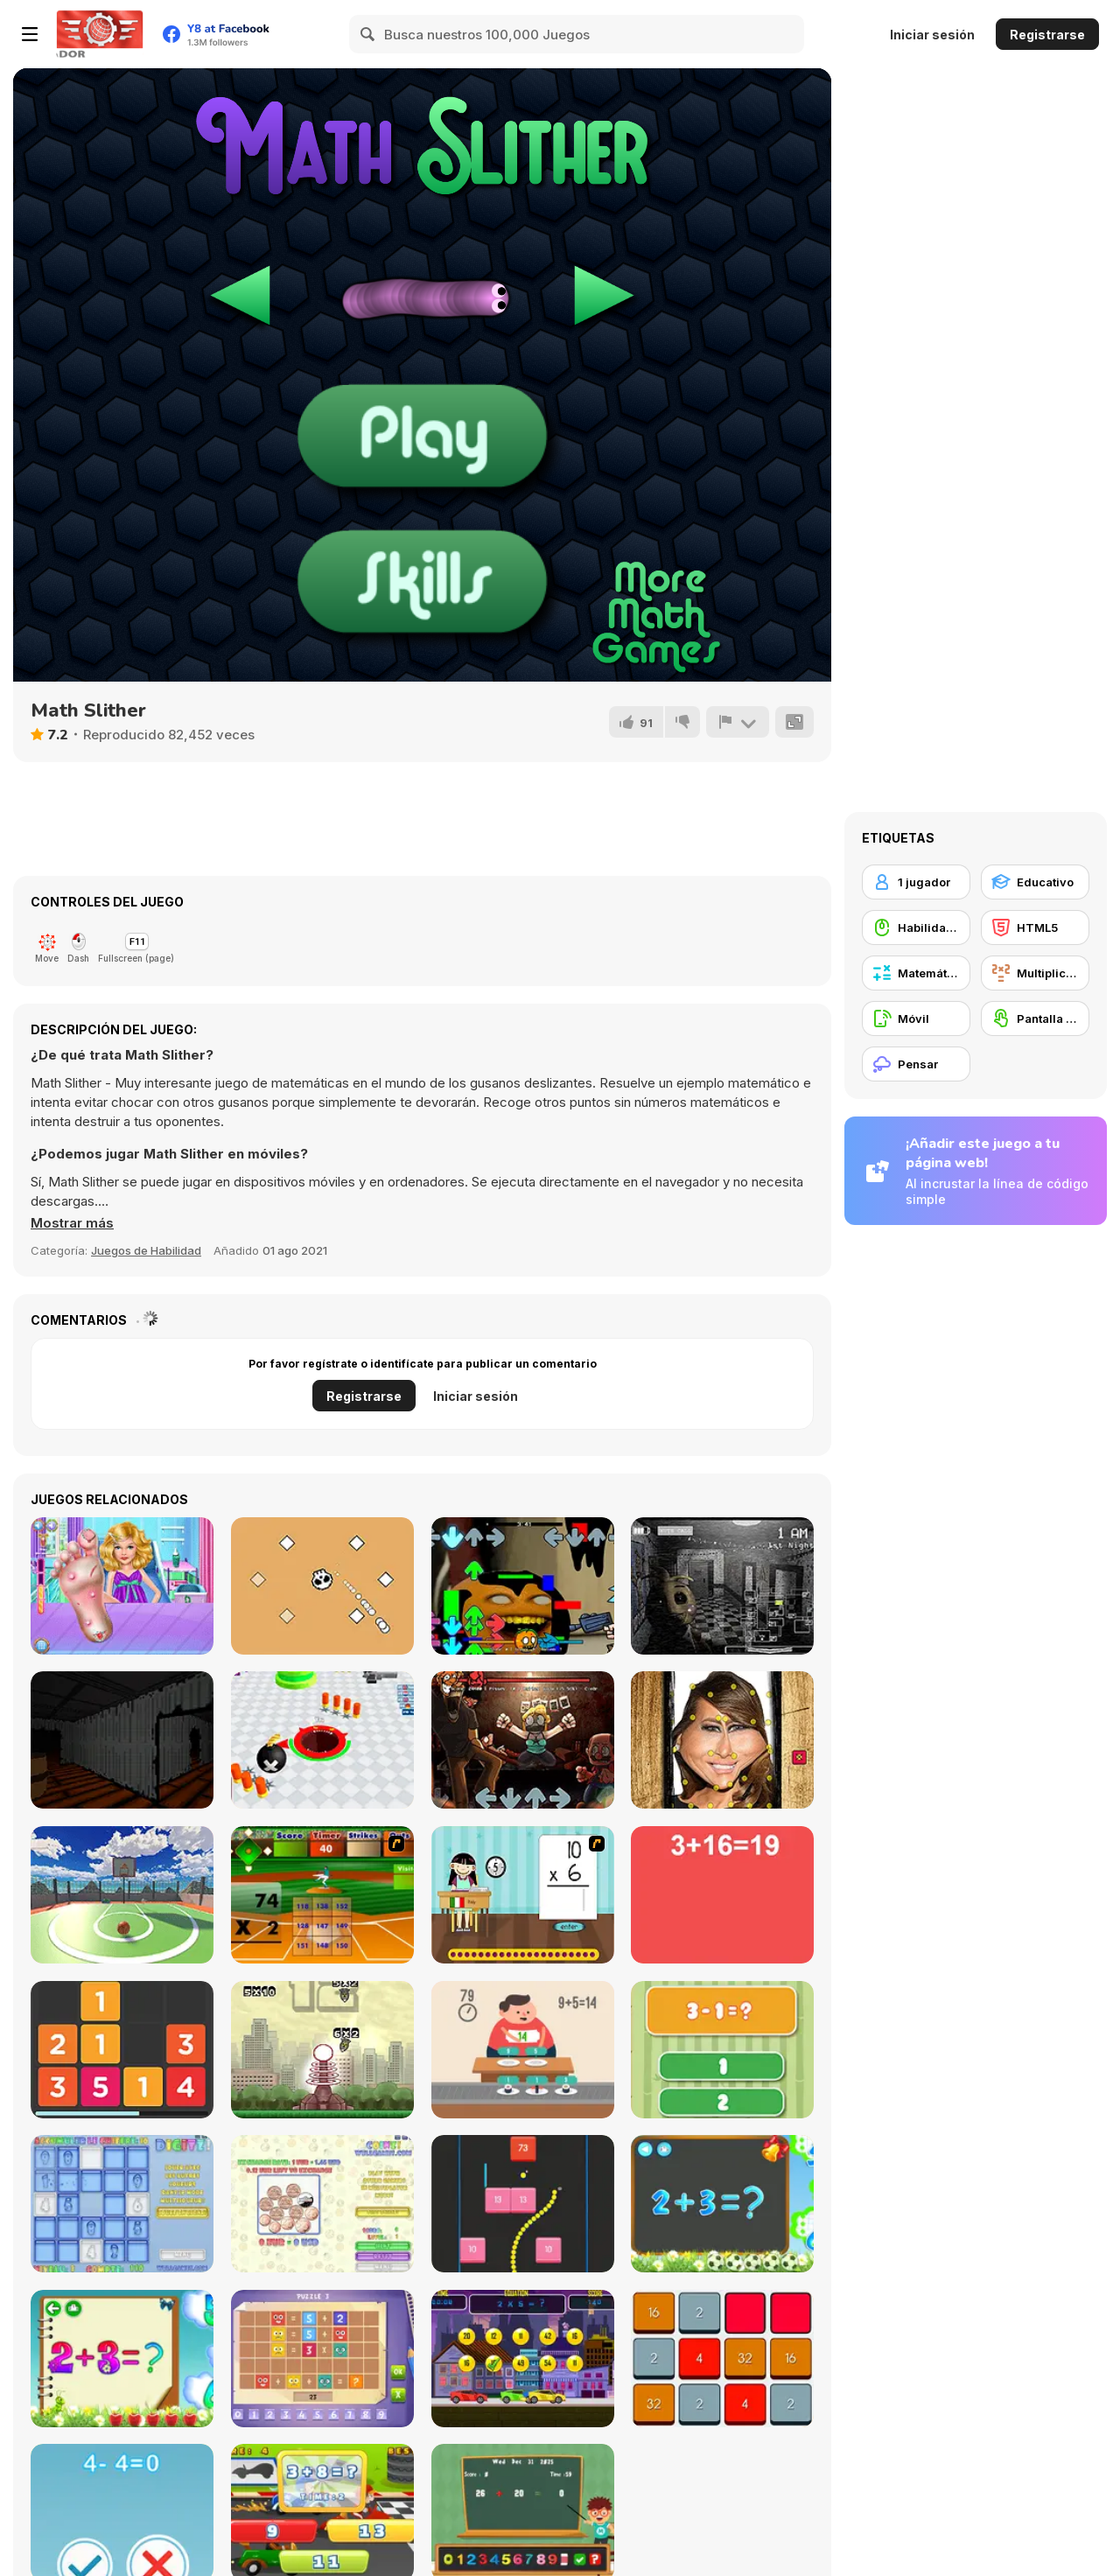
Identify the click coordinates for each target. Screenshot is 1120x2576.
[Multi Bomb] (322, 2049)
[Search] (368, 34)
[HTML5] (1035, 927)
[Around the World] (522, 1895)
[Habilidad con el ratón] (916, 927)
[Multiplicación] (1035, 973)
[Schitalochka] (122, 2358)
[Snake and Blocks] (522, 2203)
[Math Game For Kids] (722, 2203)
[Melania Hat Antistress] (722, 1740)
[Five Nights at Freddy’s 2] (722, 1586)
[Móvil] (916, 1018)
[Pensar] (916, 1064)
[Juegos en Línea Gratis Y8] (100, 34)
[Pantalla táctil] (1035, 1018)
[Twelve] (122, 2049)
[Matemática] (916, 973)
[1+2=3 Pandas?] (722, 2049)
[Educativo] (1035, 882)
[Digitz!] (122, 2203)
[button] (72, 1223)
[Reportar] (737, 722)
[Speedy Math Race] (522, 2358)
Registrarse (1047, 34)
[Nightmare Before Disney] (122, 1740)
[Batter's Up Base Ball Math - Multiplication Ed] (322, 1895)
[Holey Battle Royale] (322, 1740)
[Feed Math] (522, 2049)
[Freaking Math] (722, 1895)
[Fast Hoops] (122, 1895)
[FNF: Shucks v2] (522, 1740)
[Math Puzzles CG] (322, 2358)
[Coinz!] (322, 2203)
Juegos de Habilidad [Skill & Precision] (146, 1250)
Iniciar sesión (932, 34)
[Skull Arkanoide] (322, 1586)
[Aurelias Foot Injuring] (122, 1586)
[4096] (722, 2358)
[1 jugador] (916, 882)
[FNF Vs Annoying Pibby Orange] (522, 1586)
